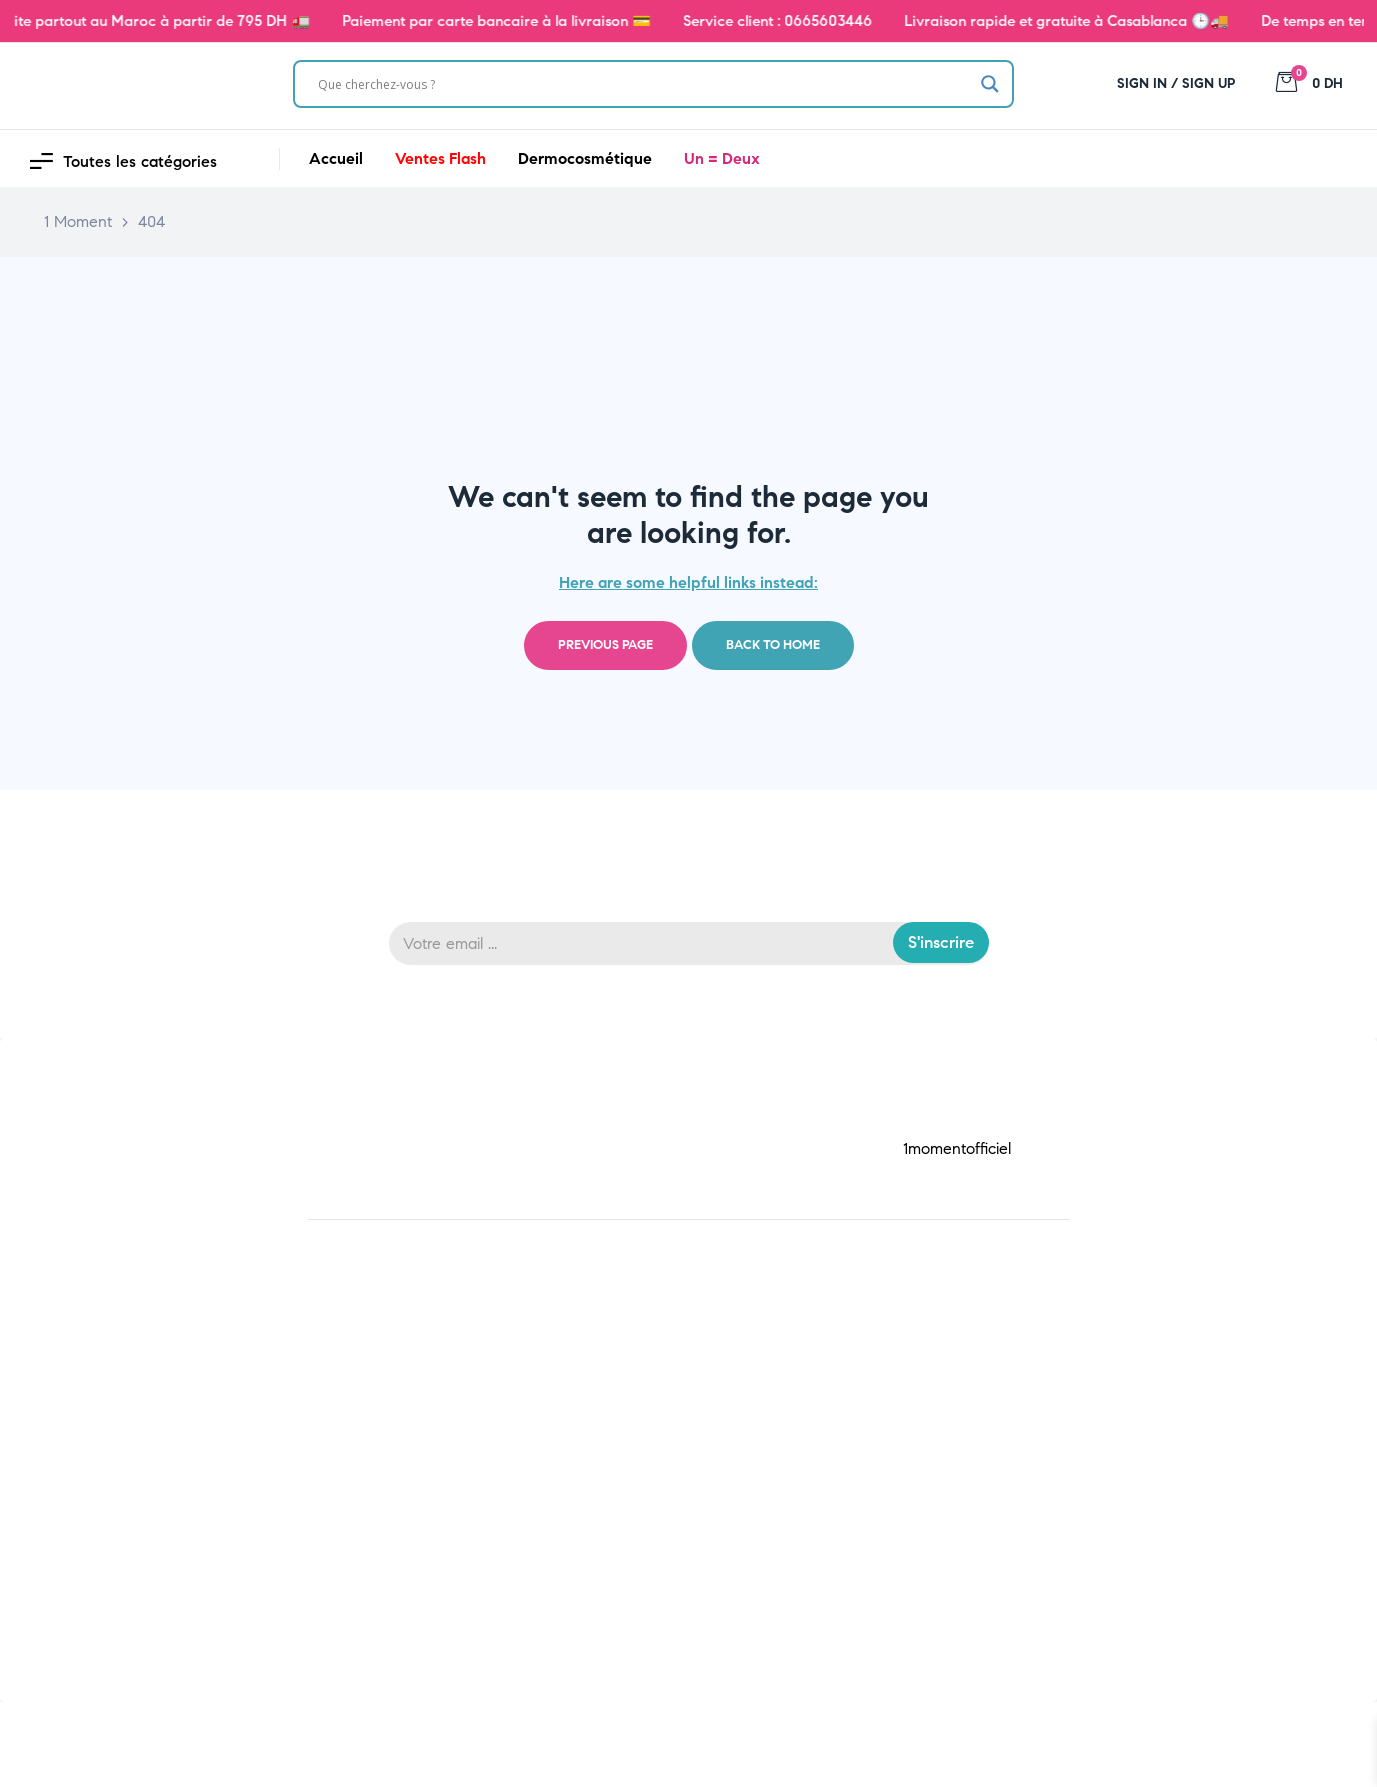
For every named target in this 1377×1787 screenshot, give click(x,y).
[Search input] (644, 84)
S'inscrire (941, 942)
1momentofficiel (957, 1148)
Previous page (605, 645)
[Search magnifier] (990, 84)
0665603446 (850, 21)
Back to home (773, 645)
